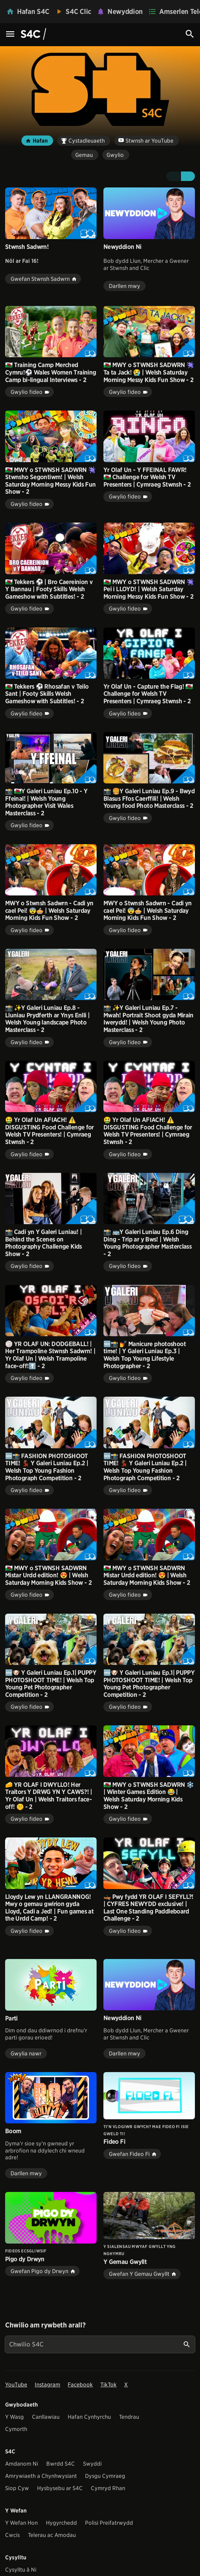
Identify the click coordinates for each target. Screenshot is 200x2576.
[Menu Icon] (10, 34)
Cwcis (12, 2535)
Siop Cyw (17, 2488)
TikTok (108, 2384)
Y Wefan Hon (21, 2523)
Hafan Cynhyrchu (89, 2417)
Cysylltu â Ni (20, 2569)
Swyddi (92, 2464)
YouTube (16, 2384)
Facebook (80, 2384)
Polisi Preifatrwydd (109, 2523)
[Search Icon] (189, 34)
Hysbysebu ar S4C (60, 2488)
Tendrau (129, 2417)
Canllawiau (46, 2417)
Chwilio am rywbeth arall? (45, 2325)
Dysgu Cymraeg (105, 2476)
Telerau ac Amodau (52, 2535)
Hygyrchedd (61, 2523)
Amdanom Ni (21, 2464)
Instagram (47, 2384)
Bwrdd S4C (60, 2464)
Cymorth (16, 2429)
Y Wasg (14, 2417)
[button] (173, 176)
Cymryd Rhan (108, 2488)
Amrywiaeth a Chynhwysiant (41, 2476)
